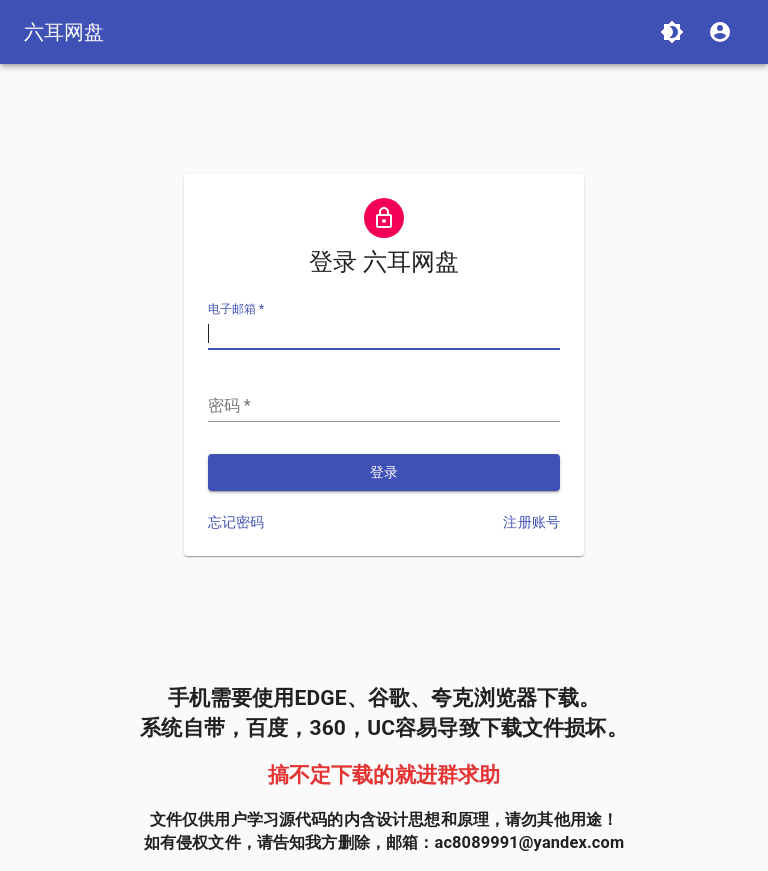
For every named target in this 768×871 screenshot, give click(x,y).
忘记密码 (236, 522)
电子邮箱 (236, 310)
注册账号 (531, 522)
